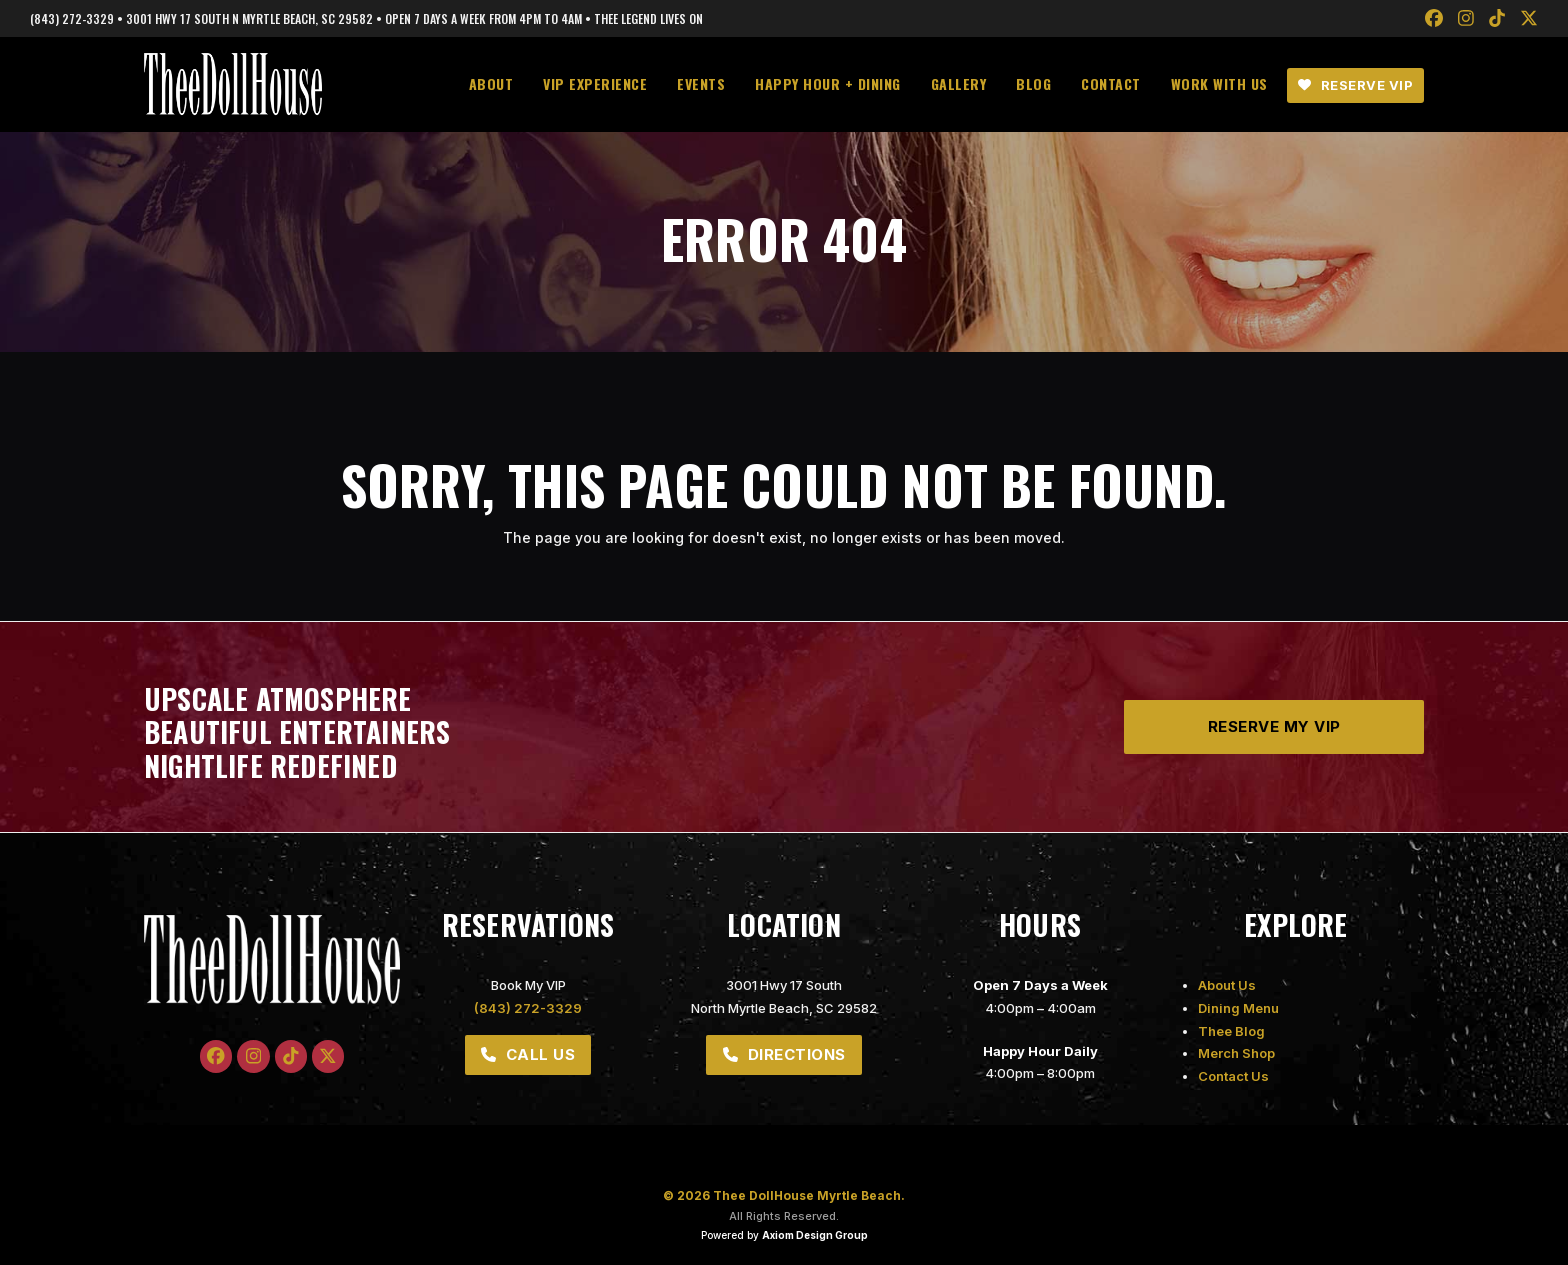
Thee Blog (1231, 1031)
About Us (1227, 985)
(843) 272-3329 (528, 1008)
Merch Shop (1236, 1053)
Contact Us (1233, 1076)
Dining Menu (1238, 1008)
